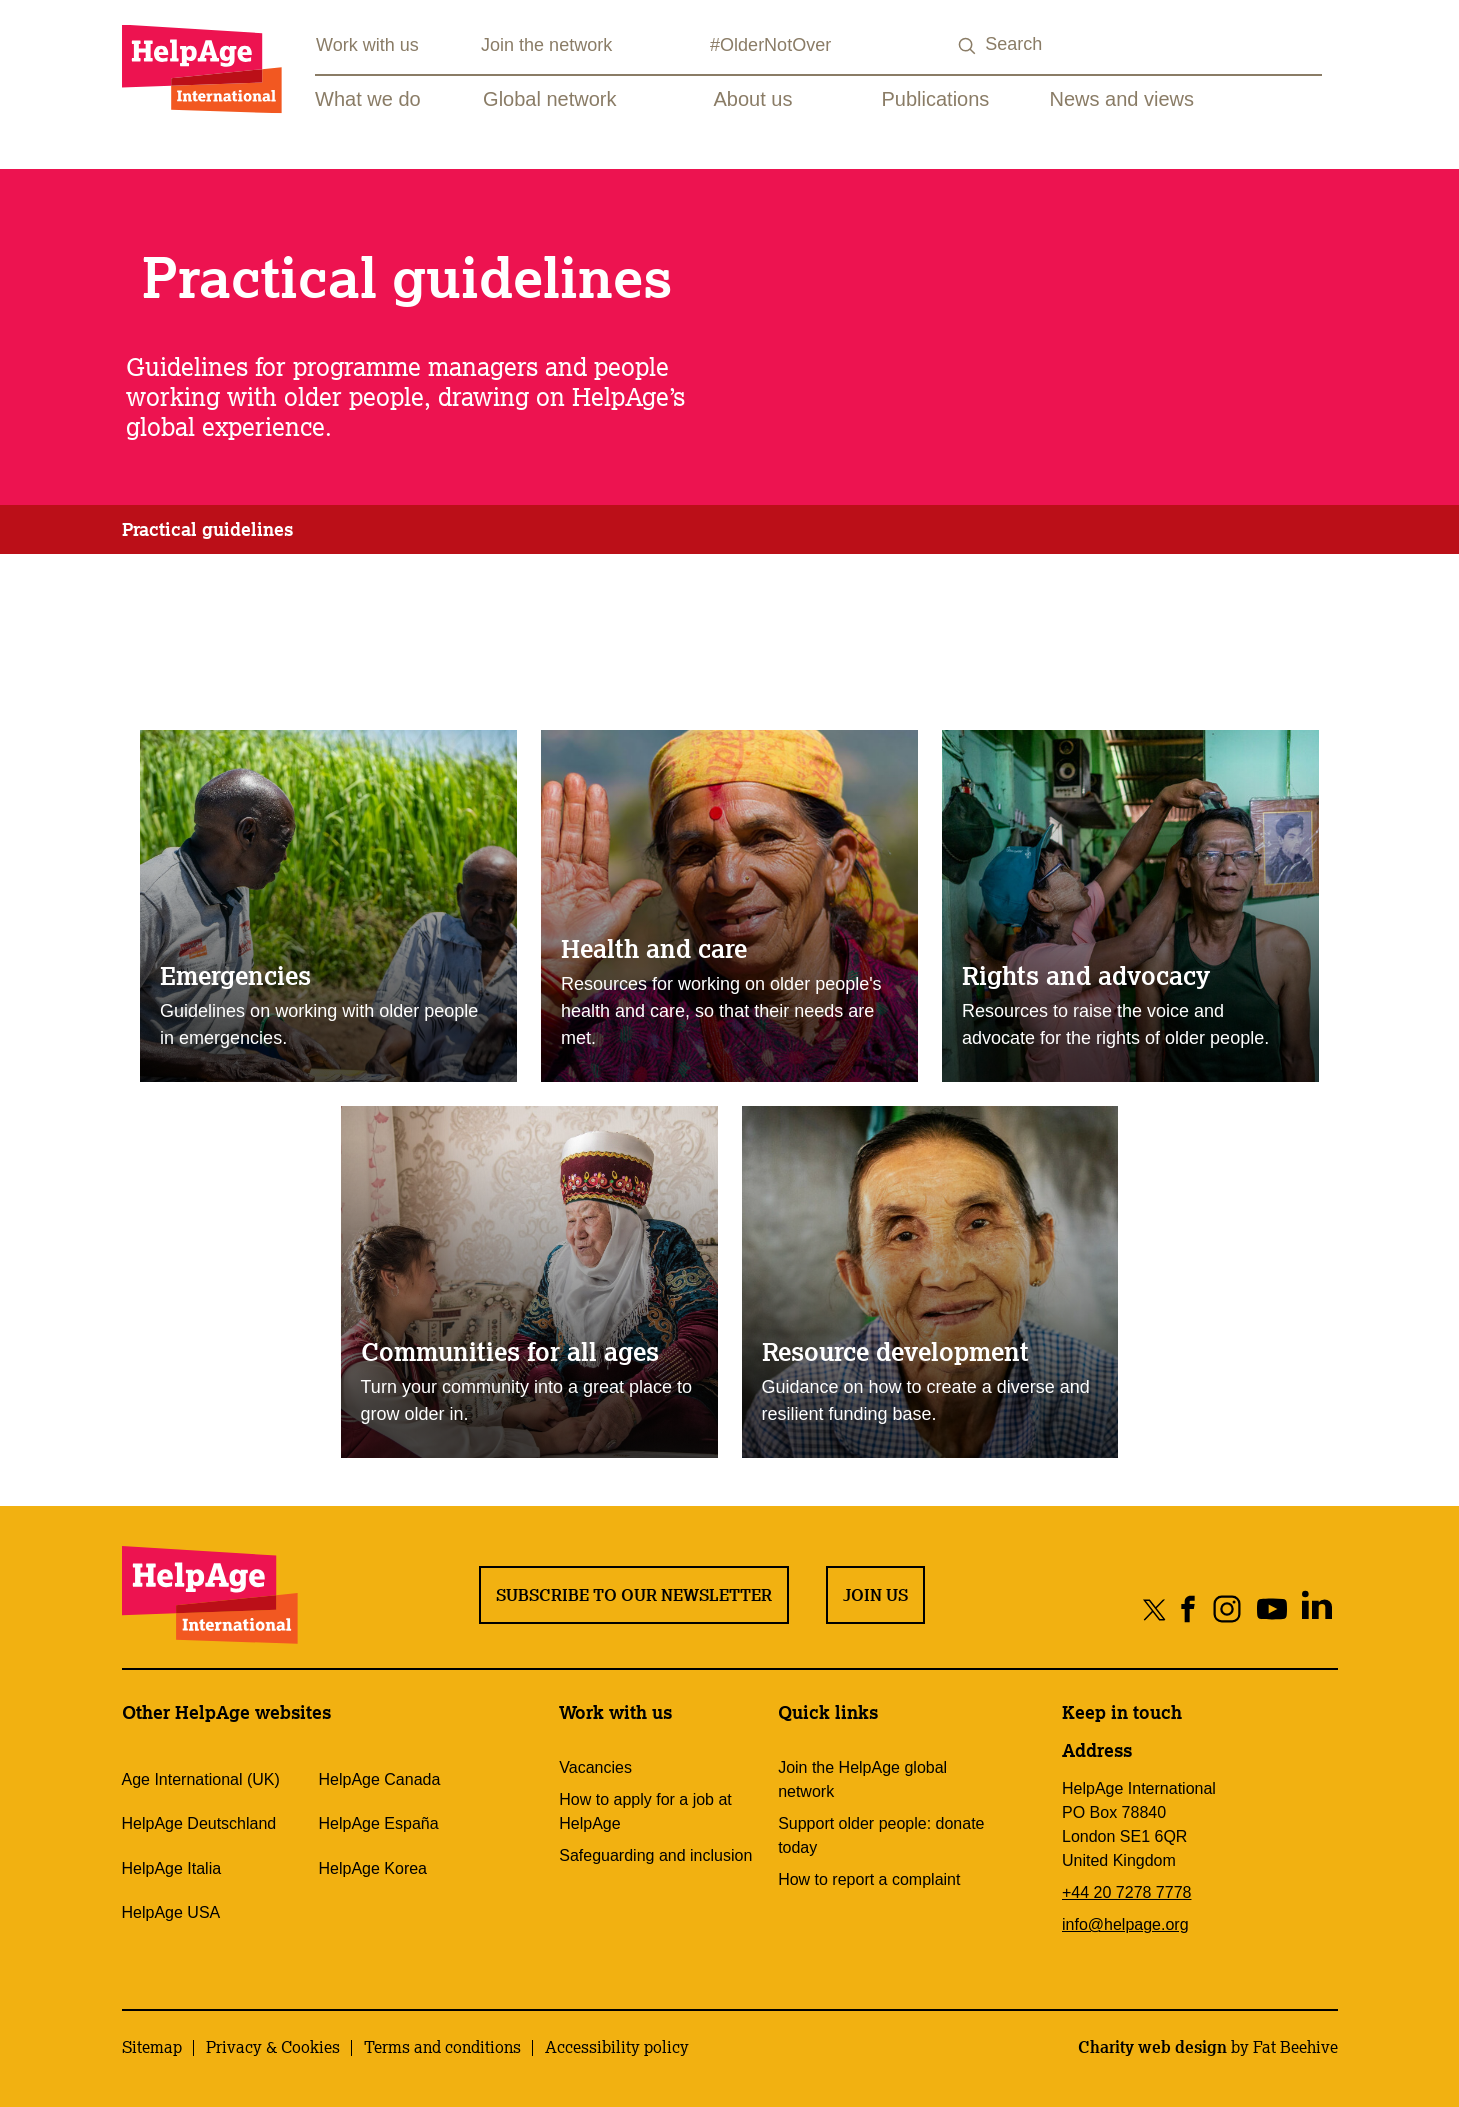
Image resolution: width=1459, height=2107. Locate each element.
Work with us (367, 45)
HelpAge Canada (379, 1779)
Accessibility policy (617, 2047)
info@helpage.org (1125, 1924)
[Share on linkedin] (1317, 1608)
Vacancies (595, 1767)
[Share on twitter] (1154, 1608)
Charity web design (1152, 2047)
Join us (875, 1595)
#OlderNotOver (770, 45)
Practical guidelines (207, 529)
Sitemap (152, 2047)
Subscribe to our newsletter (634, 1595)
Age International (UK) (201, 1779)
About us (753, 99)
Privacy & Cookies (273, 2047)
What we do (368, 99)
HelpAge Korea (372, 1868)
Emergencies (235, 975)
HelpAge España (378, 1823)
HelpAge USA (171, 1912)
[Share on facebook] (1188, 1608)
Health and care (654, 948)
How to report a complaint (869, 1879)
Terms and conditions (442, 2047)
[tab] (207, 530)
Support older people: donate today (881, 1835)
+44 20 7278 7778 (1126, 1892)
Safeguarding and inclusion (655, 1855)
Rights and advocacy (1086, 975)
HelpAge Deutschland (199, 1823)
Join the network (546, 45)
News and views (1122, 99)
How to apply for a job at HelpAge (645, 1811)
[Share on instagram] (1227, 1608)
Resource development (895, 1351)
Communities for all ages (510, 1351)
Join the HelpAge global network (862, 1779)
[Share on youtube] (1272, 1608)
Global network (549, 99)
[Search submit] (967, 46)
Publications (936, 99)
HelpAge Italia (172, 1868)
